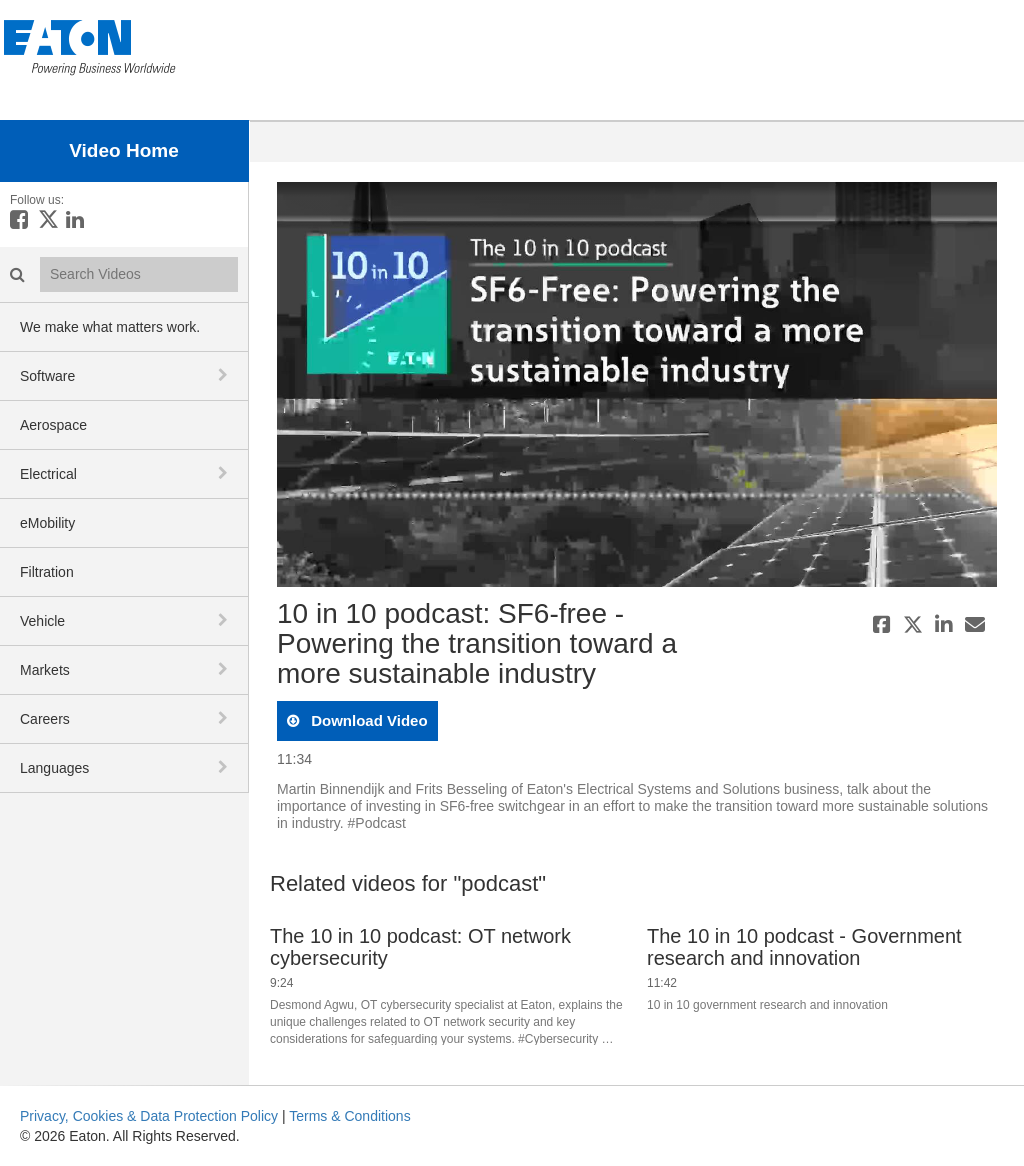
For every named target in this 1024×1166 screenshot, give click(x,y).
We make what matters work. (110, 327)
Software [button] (47, 376)
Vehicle (42, 621)
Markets (45, 670)
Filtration (47, 572)
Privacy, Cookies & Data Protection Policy (149, 1116)
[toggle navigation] (225, 375)
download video (367, 720)
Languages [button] (54, 768)
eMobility (47, 523)
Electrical (48, 474)
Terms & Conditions (349, 1116)
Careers (45, 719)
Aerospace (53, 425)
